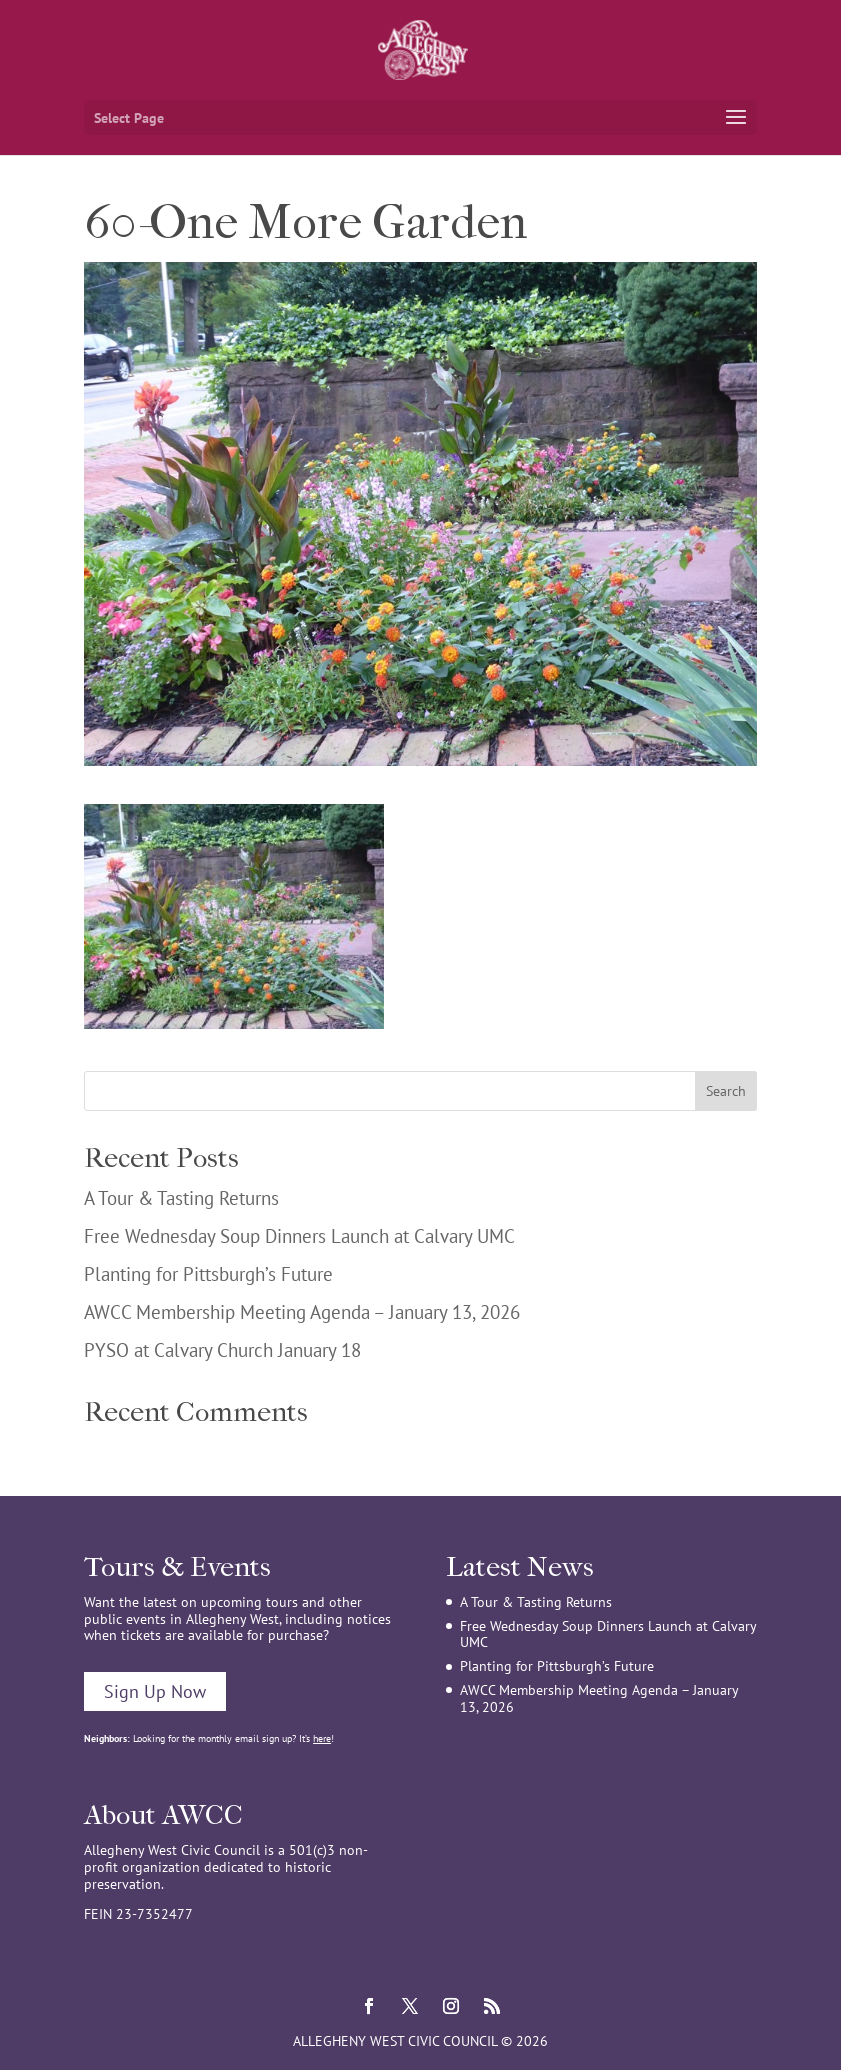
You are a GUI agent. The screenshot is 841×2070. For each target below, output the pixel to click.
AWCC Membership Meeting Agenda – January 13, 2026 (302, 1312)
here (322, 1738)
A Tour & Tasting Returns (181, 1198)
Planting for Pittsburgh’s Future (208, 1274)
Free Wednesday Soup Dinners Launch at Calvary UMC (299, 1236)
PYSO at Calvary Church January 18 (222, 1350)
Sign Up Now (155, 1691)
